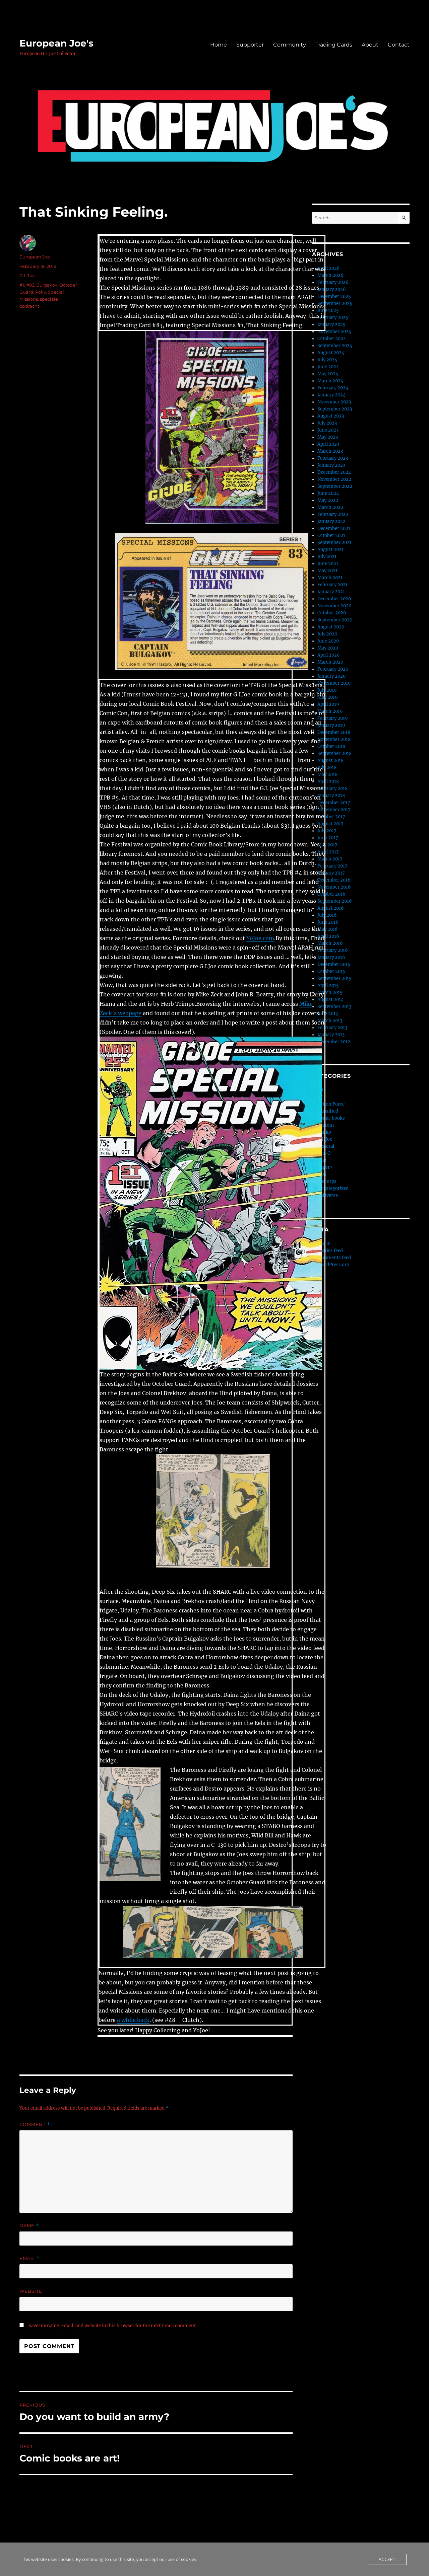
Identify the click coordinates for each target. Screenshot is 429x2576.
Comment (34, 2124)
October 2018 (331, 746)
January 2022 (331, 521)
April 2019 (328, 704)
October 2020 (331, 613)
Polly (40, 292)
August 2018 (330, 760)
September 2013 (334, 1006)
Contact (399, 45)
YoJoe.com (260, 938)
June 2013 (327, 1013)
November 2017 (334, 810)
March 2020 (330, 662)
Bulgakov (46, 285)
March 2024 (330, 381)
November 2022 (334, 479)
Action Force (331, 1104)
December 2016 (334, 880)
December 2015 (333, 964)
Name (29, 2225)
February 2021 (332, 585)
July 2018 (326, 767)
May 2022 (327, 500)
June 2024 (328, 367)
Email (29, 2258)
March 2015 (330, 992)
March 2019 (330, 711)
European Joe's (56, 43)
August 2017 (330, 824)
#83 (30, 285)
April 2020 (328, 655)
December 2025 (334, 296)
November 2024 (334, 331)
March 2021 (330, 578)
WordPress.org (333, 1265)
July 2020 (327, 634)
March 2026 (330, 275)
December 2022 (334, 472)
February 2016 (332, 950)
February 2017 (332, 866)
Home (218, 45)
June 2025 (328, 310)
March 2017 (330, 859)
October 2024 (331, 339)
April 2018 (328, 781)
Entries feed (330, 1251)
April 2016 (328, 936)
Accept (387, 2559)
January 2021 (331, 592)
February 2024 (332, 388)
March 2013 (329, 1021)
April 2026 (328, 268)
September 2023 (334, 409)
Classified (327, 1111)
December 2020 (334, 599)
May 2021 (327, 571)
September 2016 (334, 901)
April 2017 (328, 852)
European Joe (34, 256)
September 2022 (334, 486)
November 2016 (334, 887)
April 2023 (328, 444)
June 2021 (327, 563)
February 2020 (332, 669)
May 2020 (327, 648)
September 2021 (334, 542)
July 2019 (327, 690)
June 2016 (328, 922)
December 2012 (333, 1042)
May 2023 (327, 437)
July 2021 (326, 556)
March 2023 (330, 451)
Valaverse (327, 1195)
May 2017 (327, 845)
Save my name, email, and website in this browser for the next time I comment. (112, 2326)
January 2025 (331, 324)
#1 (21, 285)
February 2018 (332, 788)
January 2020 (331, 676)
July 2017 (326, 831)
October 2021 (331, 535)
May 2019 (327, 697)
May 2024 (327, 374)
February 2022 (332, 514)
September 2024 (334, 346)
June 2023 (328, 430)
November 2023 (334, 402)
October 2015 (331, 971)
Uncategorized (333, 1188)
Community (289, 45)
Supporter (250, 45)
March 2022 (330, 507)
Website (30, 2291)
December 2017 (333, 803)
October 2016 (331, 894)
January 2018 (331, 796)
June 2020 (328, 641)
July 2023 (327, 423)
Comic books (331, 1118)
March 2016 (330, 943)
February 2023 (332, 458)
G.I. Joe (27, 275)
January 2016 (331, 957)
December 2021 (333, 528)
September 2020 (334, 620)
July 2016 (327, 915)
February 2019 (332, 718)
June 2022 (328, 493)
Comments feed (334, 1258)
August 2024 (330, 353)
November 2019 (334, 683)
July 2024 (327, 360)
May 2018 (327, 774)
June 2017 (327, 838)
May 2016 (327, 929)
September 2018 (334, 753)
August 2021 (330, 549)
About (370, 45)
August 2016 (330, 908)
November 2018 (334, 739)
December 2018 (333, 732)
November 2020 (334, 606)
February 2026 (333, 282)
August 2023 (330, 416)
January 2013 (331, 1035)
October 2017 (331, 817)
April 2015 (328, 985)
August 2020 (330, 627)
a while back (133, 2020)
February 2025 (332, 317)
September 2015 (334, 978)
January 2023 (331, 465)
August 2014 (330, 999)
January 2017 (331, 873)
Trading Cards (333, 45)
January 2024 (331, 395)
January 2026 (331, 289)
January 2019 (331, 725)
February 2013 (332, 1028)
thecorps (326, 1181)
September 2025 (334, 303)
